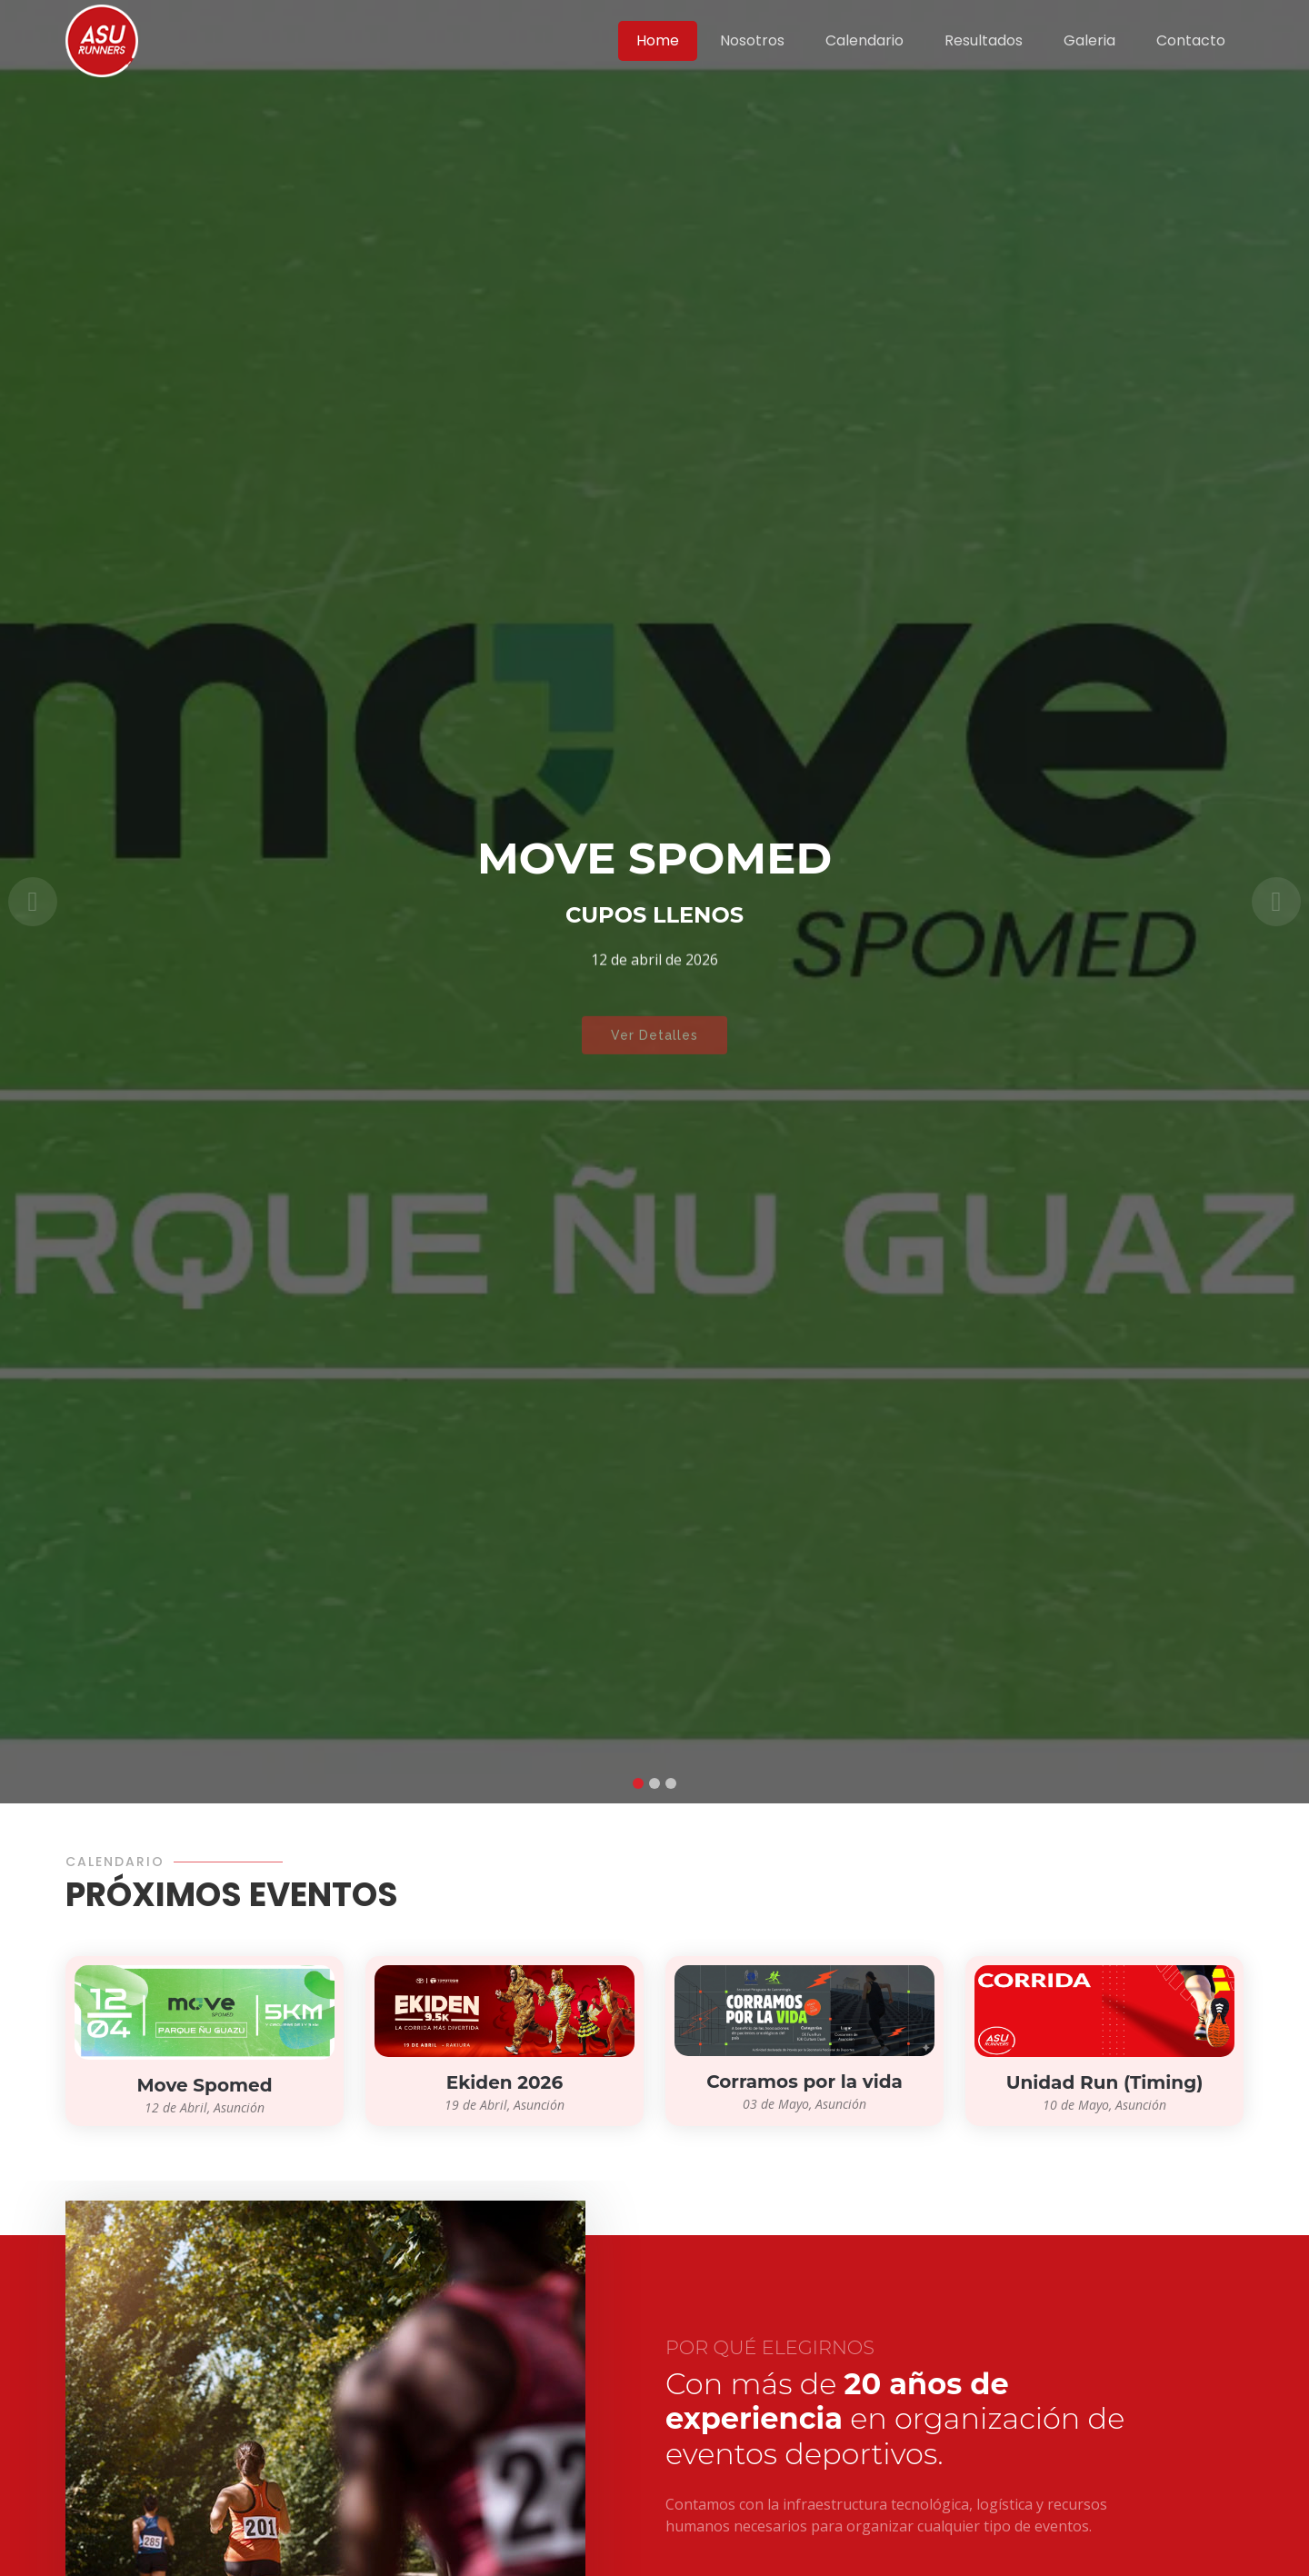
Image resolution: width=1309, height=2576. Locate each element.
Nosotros (752, 40)
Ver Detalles (654, 1046)
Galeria (1089, 40)
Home (657, 40)
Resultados (983, 40)
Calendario (864, 40)
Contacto (1190, 40)
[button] (32, 901)
